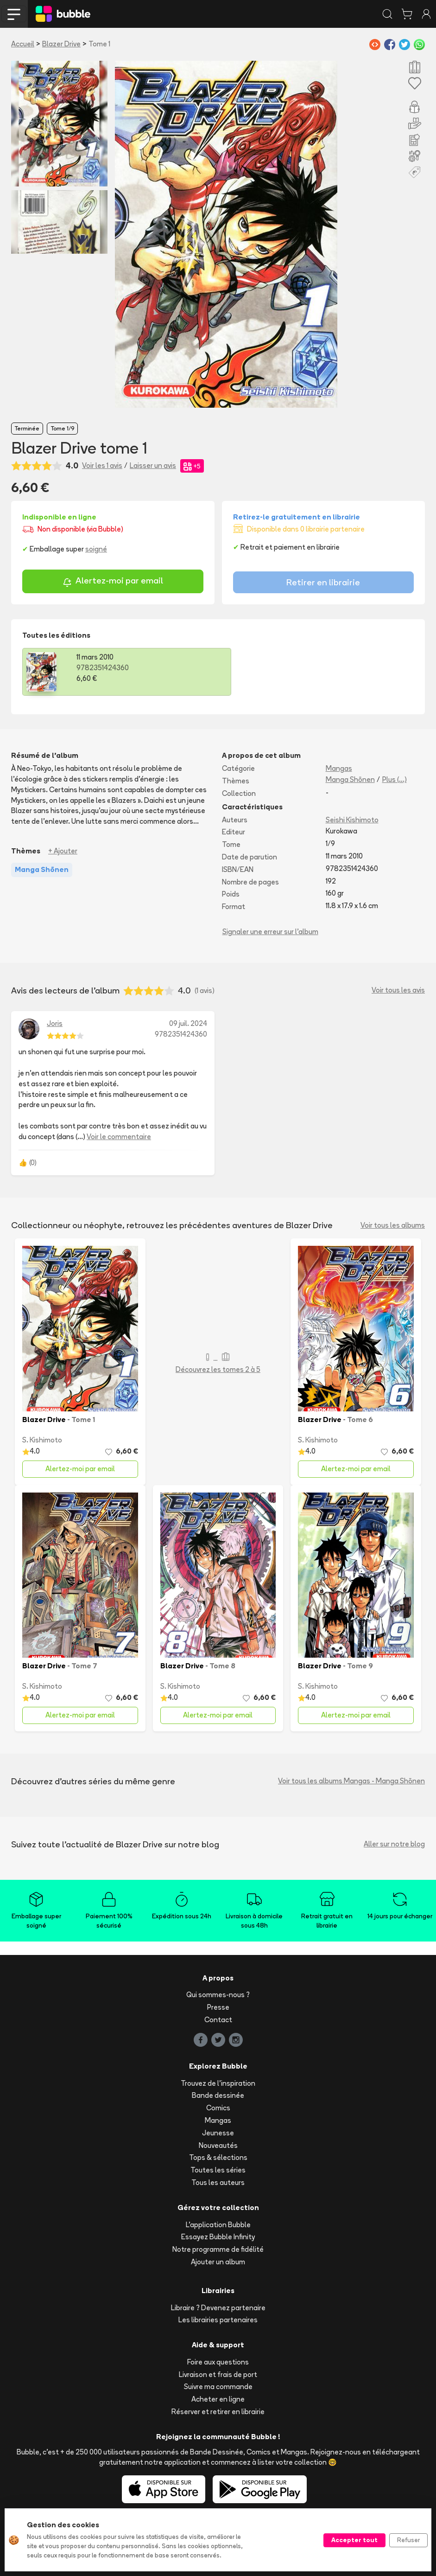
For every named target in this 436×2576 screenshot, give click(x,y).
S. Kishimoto (42, 1439)
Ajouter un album (218, 2261)
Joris (55, 1023)
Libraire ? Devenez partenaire (218, 2307)
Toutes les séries (218, 2170)
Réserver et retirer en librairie (218, 2411)
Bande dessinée (218, 2095)
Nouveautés (218, 2145)
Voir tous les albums (392, 1225)
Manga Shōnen (350, 779)
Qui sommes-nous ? (218, 1994)
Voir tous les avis (398, 990)
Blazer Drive (61, 43)
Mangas (339, 768)
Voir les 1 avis (102, 465)
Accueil (22, 43)
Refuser (408, 2540)
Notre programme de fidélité (218, 2249)
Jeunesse (218, 2132)
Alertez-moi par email (113, 582)
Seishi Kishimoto (352, 819)
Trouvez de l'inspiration (218, 2083)
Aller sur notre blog (394, 1843)
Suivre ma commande (218, 2386)
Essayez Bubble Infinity (218, 2236)
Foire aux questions (218, 2362)
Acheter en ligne (218, 2399)
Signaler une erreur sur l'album (270, 931)
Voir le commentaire (119, 1136)
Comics (218, 2107)
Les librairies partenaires (218, 2319)
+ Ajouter (62, 850)
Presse (218, 2007)
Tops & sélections (218, 2157)
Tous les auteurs (218, 2182)
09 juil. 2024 (188, 1023)
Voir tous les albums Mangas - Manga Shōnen (351, 1780)
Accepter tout (354, 2540)
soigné (96, 549)
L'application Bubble (218, 2224)
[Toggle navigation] (13, 14)
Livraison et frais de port (218, 2374)
